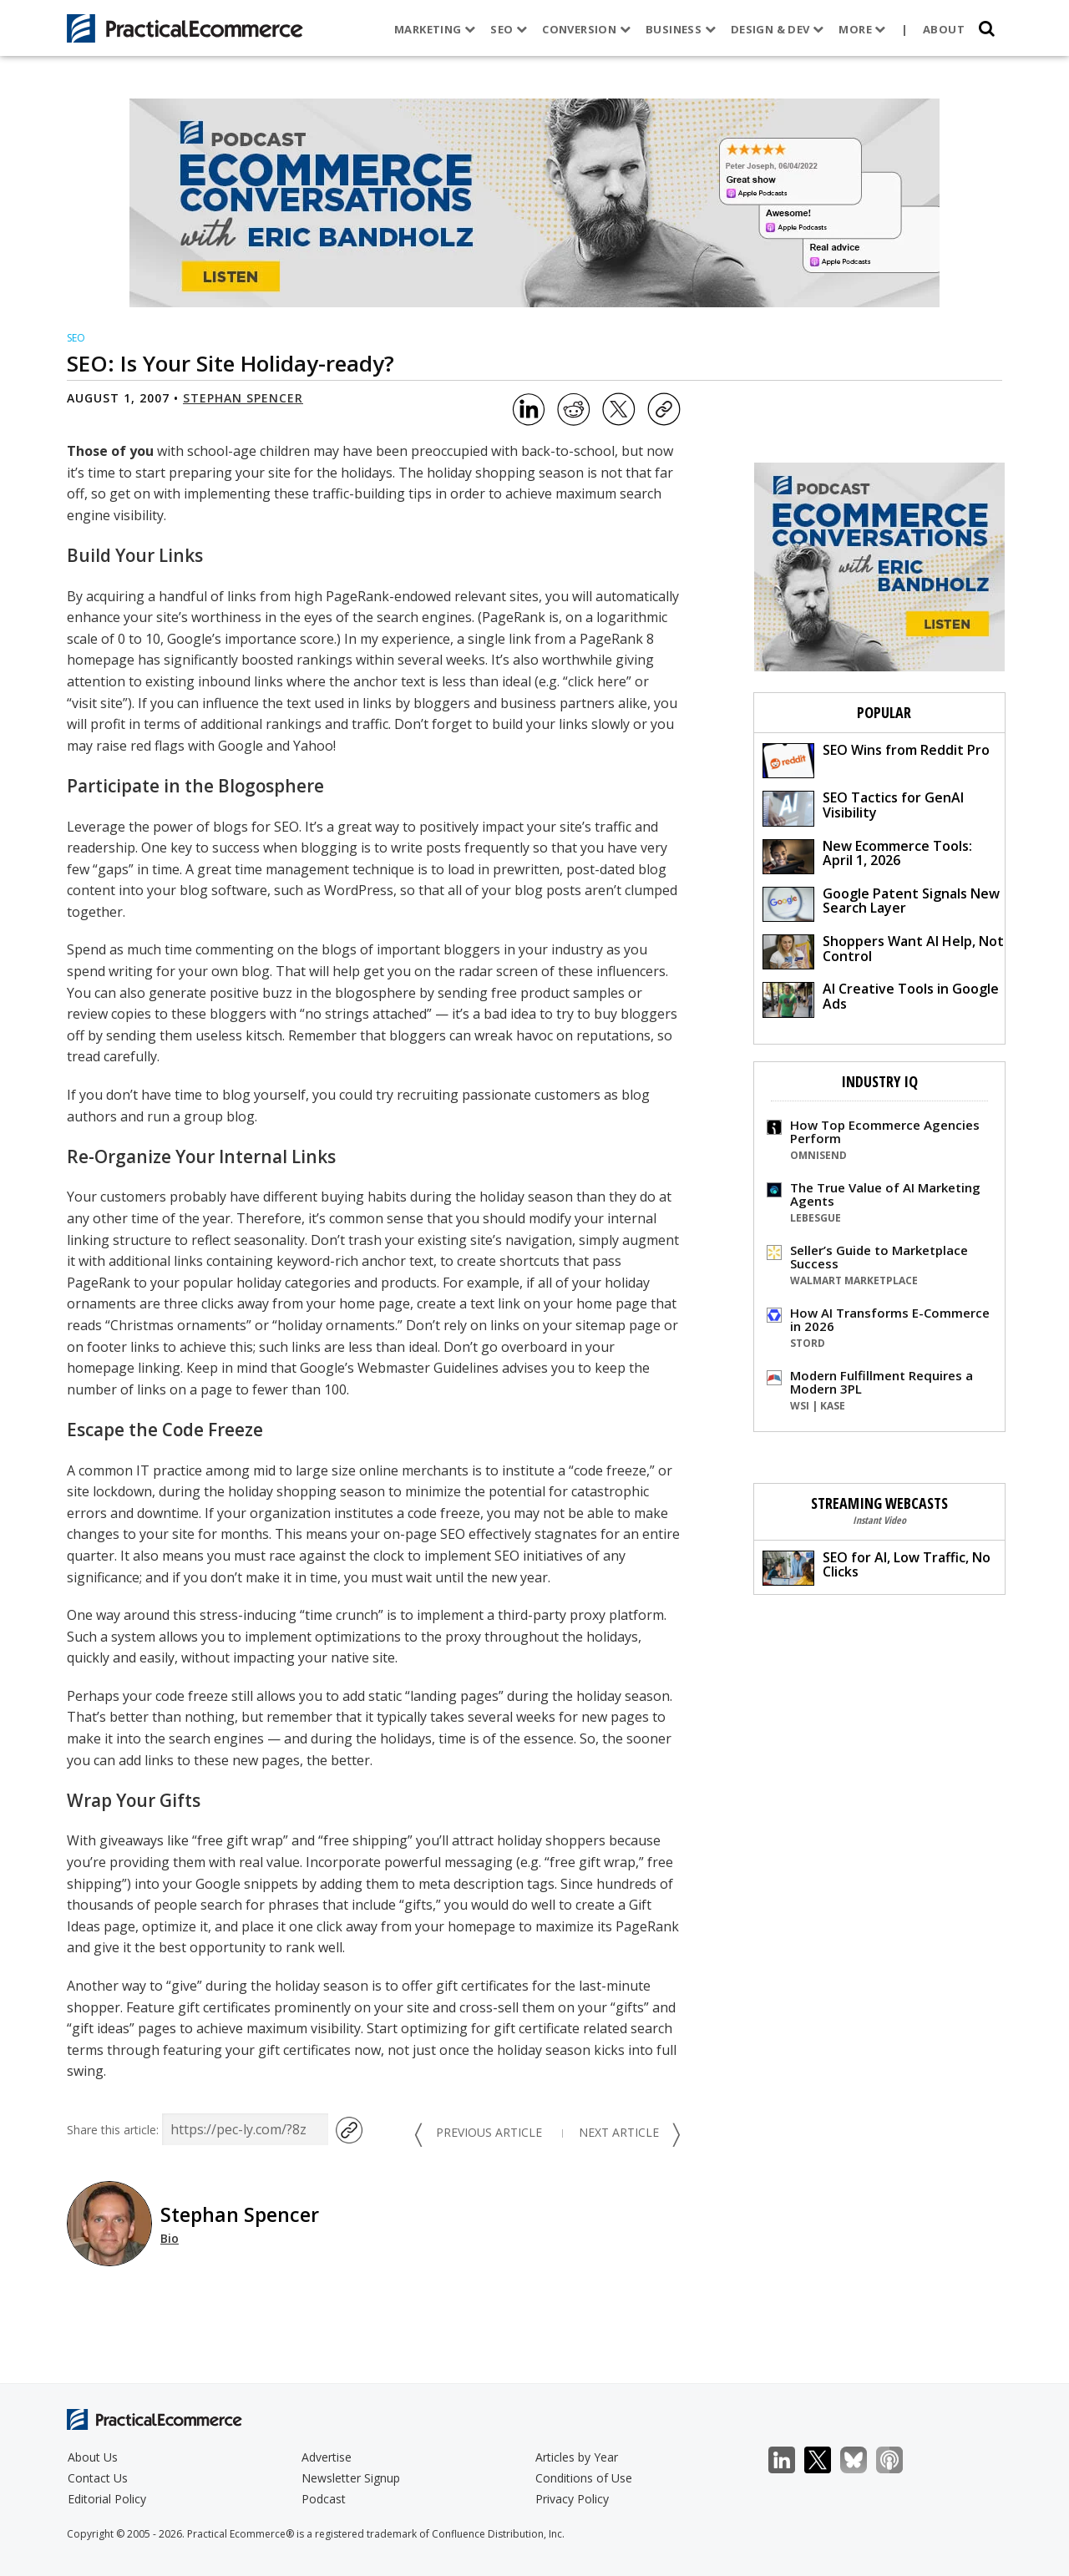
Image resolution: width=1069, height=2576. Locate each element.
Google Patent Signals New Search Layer (881, 903)
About (944, 29)
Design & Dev (776, 29)
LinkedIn (790, 2460)
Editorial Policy (107, 2499)
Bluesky (862, 2460)
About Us (93, 2457)
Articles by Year (576, 2457)
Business (680, 29)
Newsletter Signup (350, 2478)
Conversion (586, 29)
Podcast (323, 2499)
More (861, 29)
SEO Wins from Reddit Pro (876, 759)
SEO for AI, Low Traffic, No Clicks (876, 1567)
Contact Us (98, 2478)
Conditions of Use (583, 2478)
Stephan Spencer (243, 398)
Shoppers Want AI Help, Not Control (883, 950)
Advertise (326, 2457)
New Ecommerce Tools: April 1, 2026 (867, 855)
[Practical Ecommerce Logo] (185, 28)
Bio (169, 2238)
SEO (508, 29)
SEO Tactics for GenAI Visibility (863, 807)
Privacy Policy (572, 2499)
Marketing (434, 29)
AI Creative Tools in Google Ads (880, 998)
